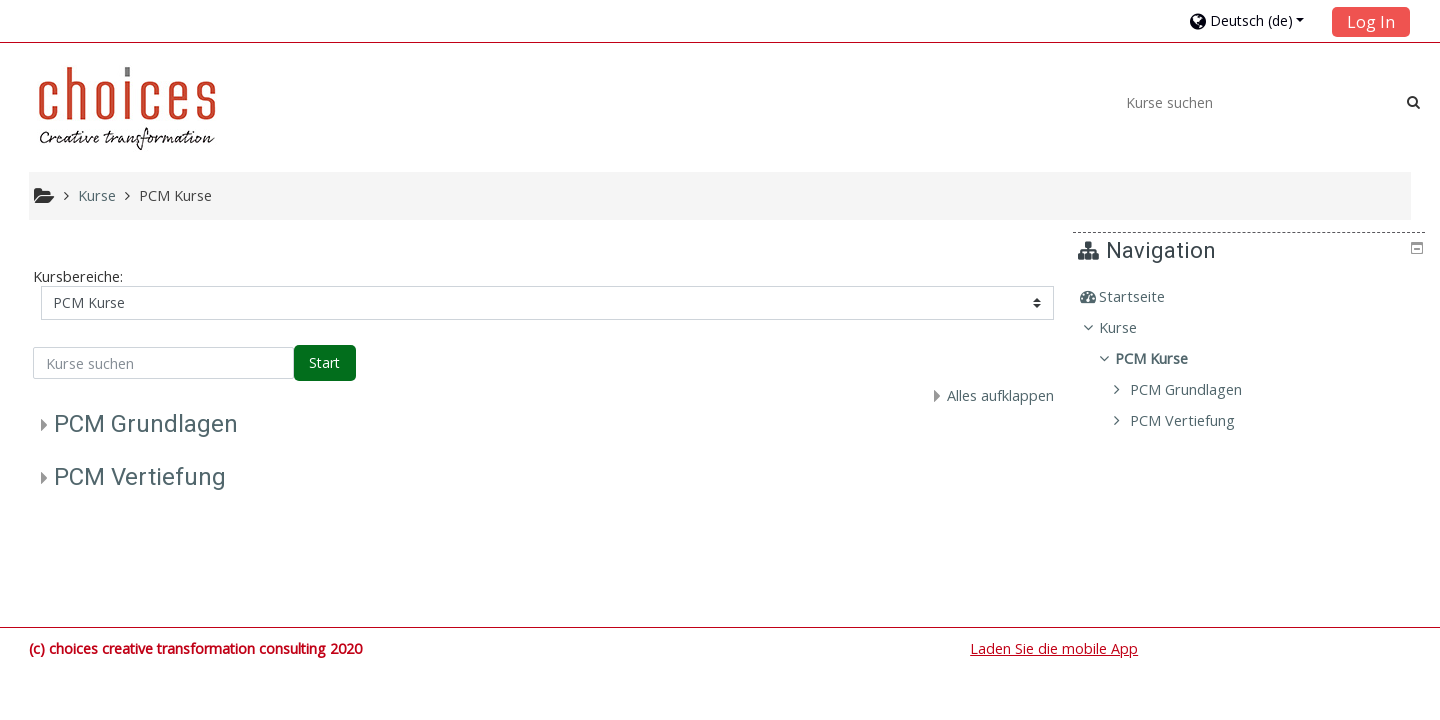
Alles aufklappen (1000, 395)
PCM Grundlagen (146, 424)
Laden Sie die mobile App (1054, 648)
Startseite (1147, 296)
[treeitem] (1252, 297)
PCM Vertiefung (140, 477)
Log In (1371, 22)
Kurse (1133, 327)
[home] (127, 108)
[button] (1254, 20)
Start (324, 362)
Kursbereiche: (78, 276)
